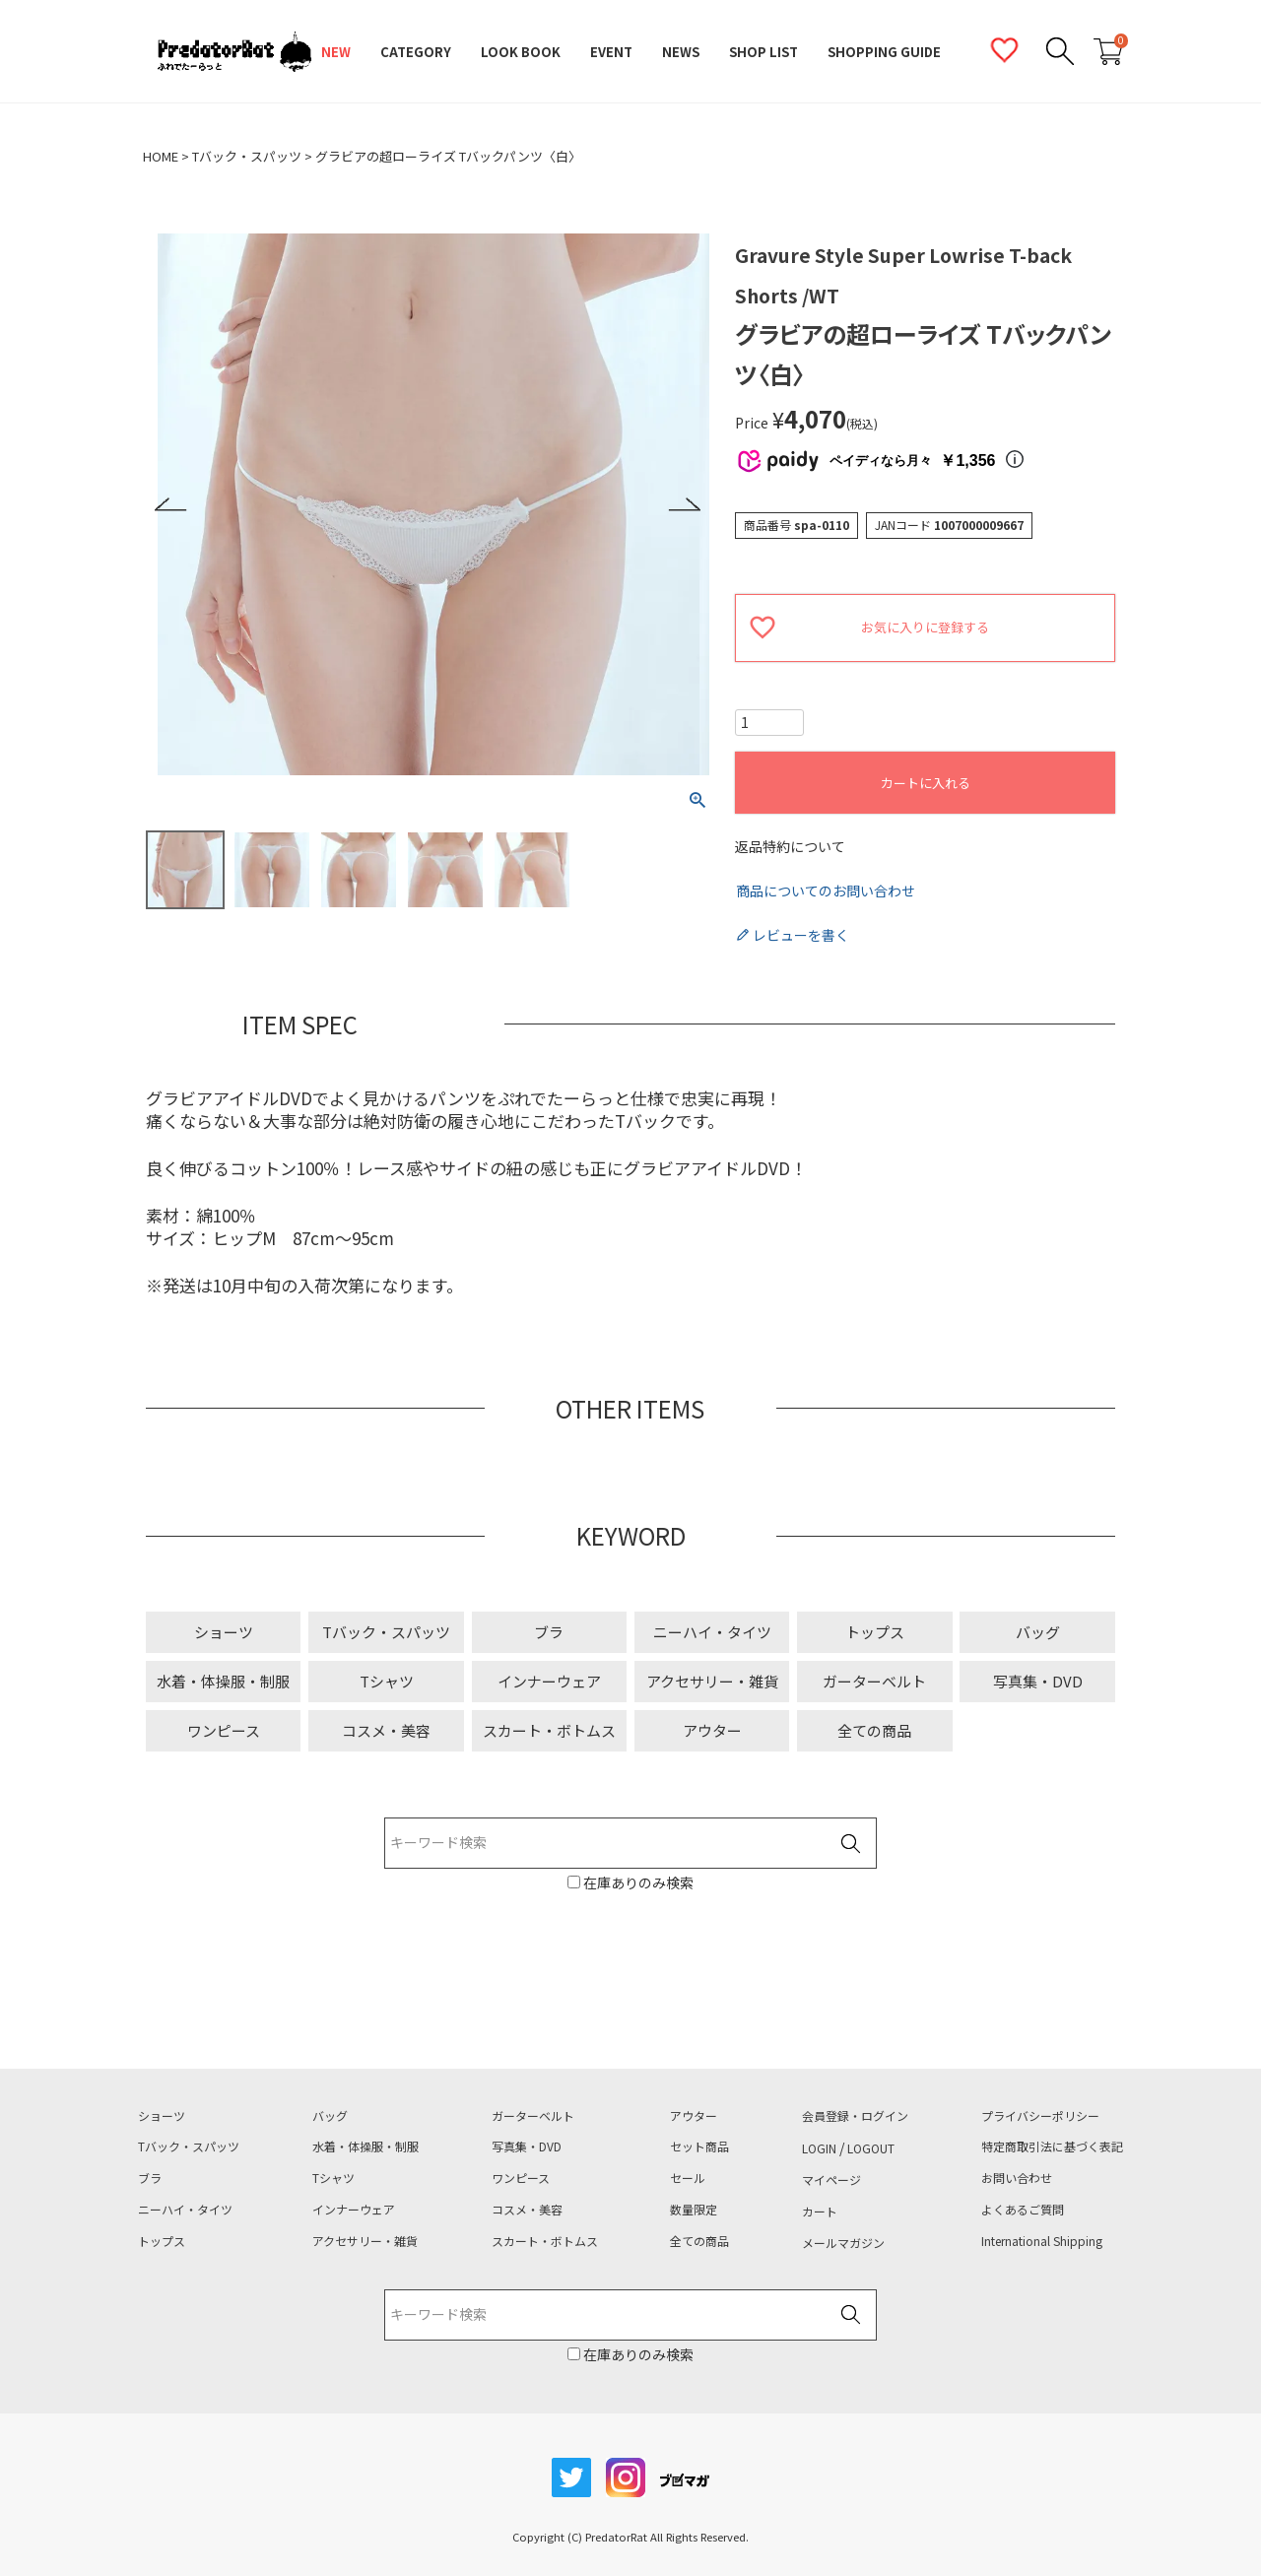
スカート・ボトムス (549, 1730)
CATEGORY (415, 51)
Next (684, 504)
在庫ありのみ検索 (637, 1882)
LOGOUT (871, 2148)
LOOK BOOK (521, 51)
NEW (336, 51)
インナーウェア (549, 1681)
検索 (850, 1844)
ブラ (549, 1631)
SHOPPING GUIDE (884, 51)
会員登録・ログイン (855, 2116)
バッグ (1038, 1631)
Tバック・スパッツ (246, 156)
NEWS (680, 51)
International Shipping (1041, 2241)
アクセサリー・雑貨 (712, 1681)
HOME (160, 156)
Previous (171, 504)
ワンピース (223, 1730)
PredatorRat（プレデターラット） (234, 52)
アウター (712, 1730)
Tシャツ (387, 1681)
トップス (874, 1631)
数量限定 (693, 2209)
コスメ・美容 (386, 1730)
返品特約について (790, 846)
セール (687, 2178)
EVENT (611, 51)
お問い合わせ (1016, 2178)
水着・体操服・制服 (223, 1681)
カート (819, 2211)
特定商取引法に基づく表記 (1052, 2146)
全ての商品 (874, 1730)
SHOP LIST (763, 51)
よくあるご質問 (1022, 2209)
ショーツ (223, 1631)
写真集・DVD (1038, 1681)
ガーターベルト (874, 1681)
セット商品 (699, 2146)
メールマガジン (843, 2243)
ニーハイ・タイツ (712, 1631)
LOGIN (819, 2148)
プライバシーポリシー (1040, 2116)
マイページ (831, 2180)
